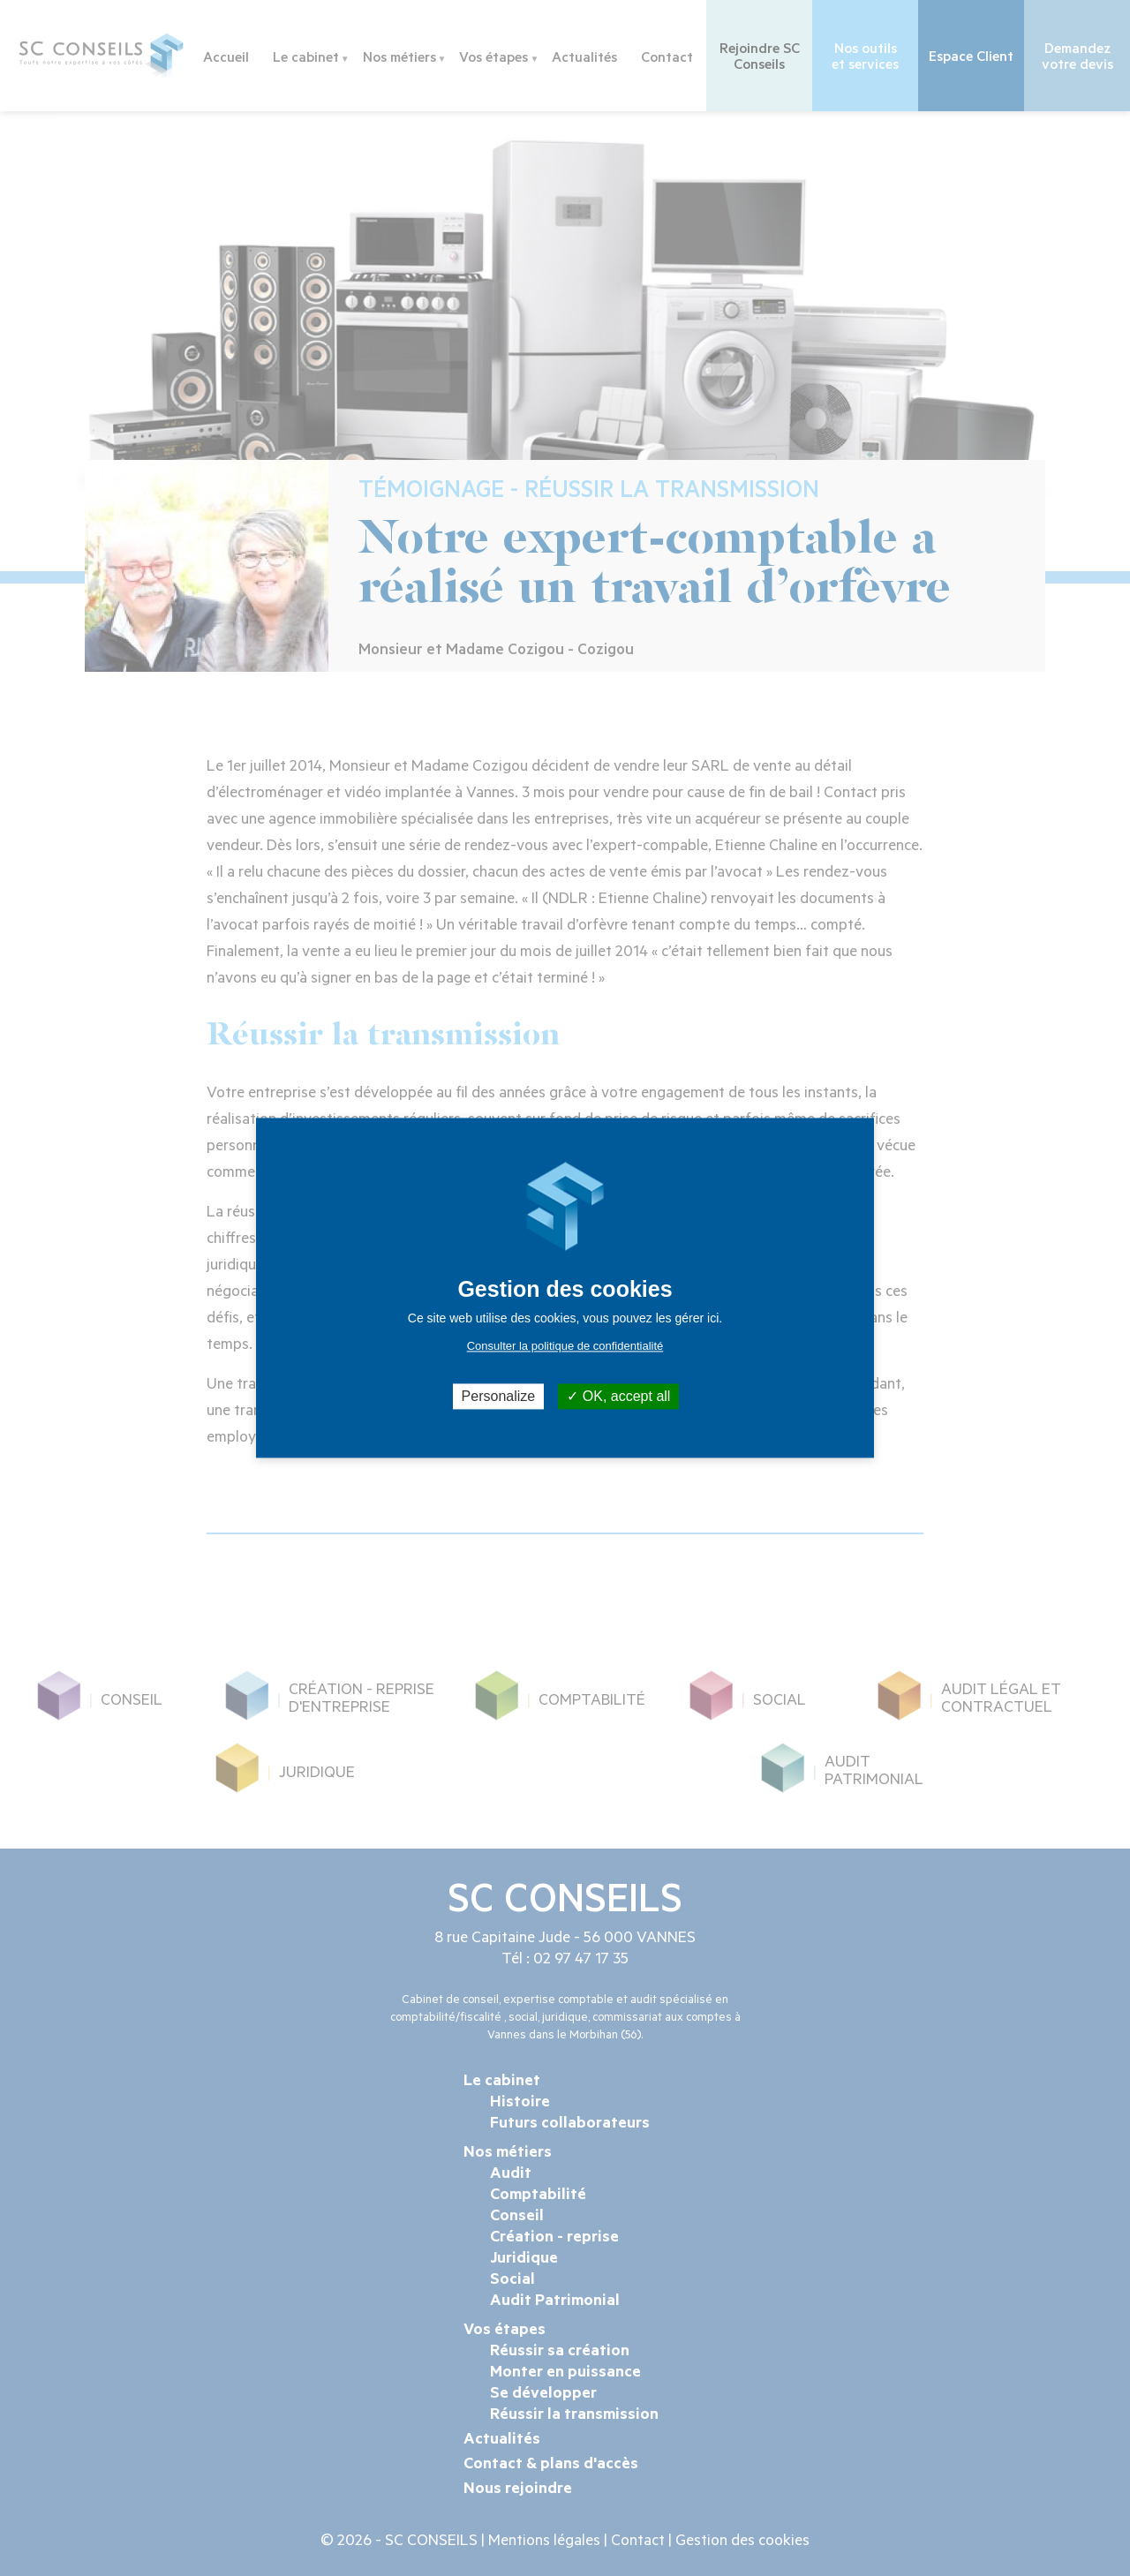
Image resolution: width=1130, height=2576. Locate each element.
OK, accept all (618, 1396)
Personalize (499, 1396)
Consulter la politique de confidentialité (565, 1345)
